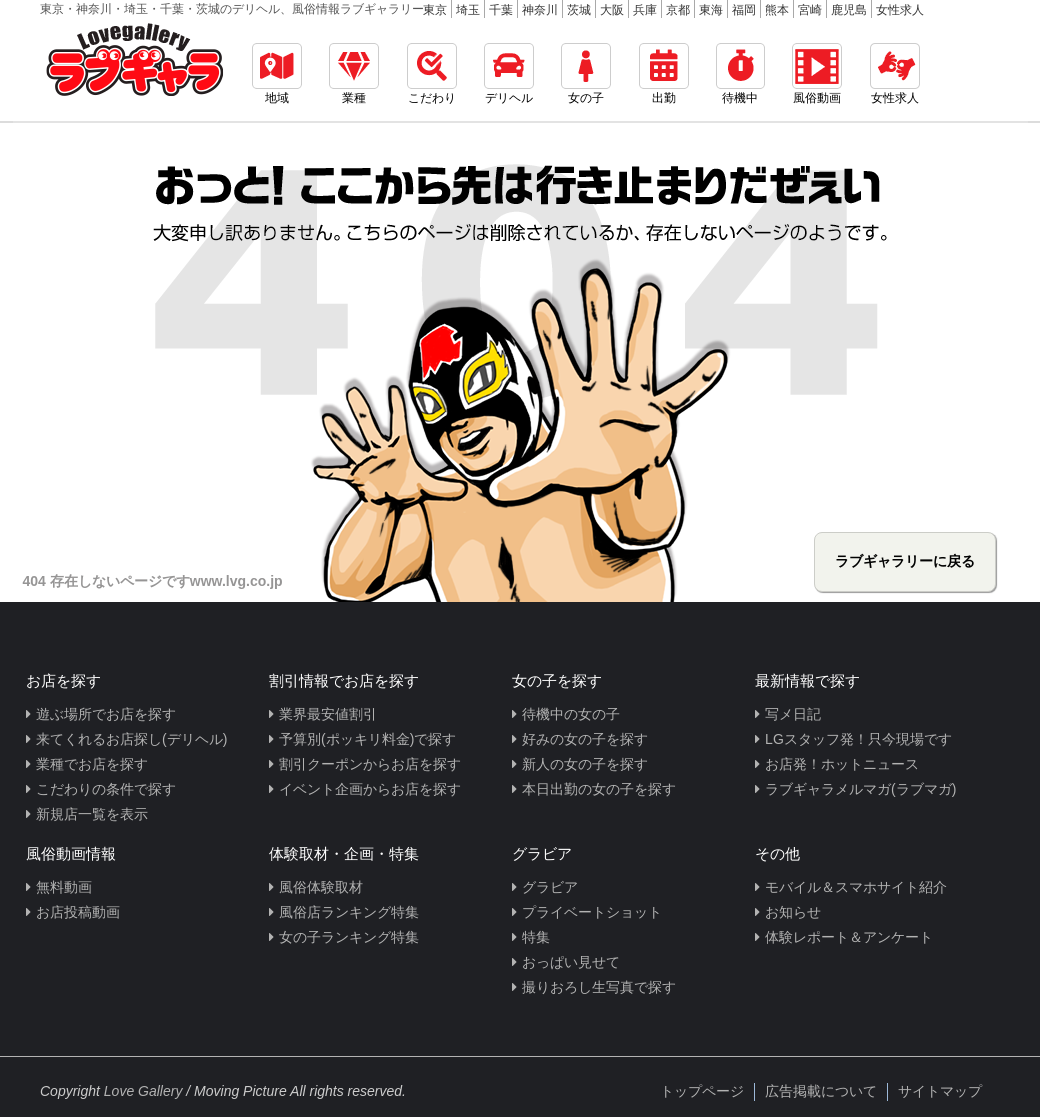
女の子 (586, 74)
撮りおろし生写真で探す (599, 987)
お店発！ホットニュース (842, 764)
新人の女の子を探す (585, 764)
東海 (711, 10)
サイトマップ (940, 1091)
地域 (277, 74)
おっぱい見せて (571, 962)
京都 (678, 10)
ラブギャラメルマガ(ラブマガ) (860, 789)
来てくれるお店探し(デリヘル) (131, 739)
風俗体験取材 (321, 887)
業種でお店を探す (92, 764)
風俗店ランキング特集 (349, 912)
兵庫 (645, 10)
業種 (354, 74)
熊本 (777, 10)
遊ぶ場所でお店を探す (106, 714)
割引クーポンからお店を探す (370, 764)
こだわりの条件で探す (106, 789)
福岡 (744, 10)
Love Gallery (143, 1091)
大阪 (612, 10)
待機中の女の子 (571, 714)
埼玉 (468, 10)
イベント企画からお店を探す (370, 789)
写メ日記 (793, 714)
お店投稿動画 (78, 912)
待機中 (740, 74)
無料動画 (64, 887)
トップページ (702, 1091)
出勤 (664, 74)
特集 (536, 937)
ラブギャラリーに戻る (905, 561)
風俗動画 (817, 74)
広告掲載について (821, 1091)
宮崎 (810, 10)
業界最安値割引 (328, 714)
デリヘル (509, 74)
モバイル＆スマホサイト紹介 (856, 887)
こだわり (432, 74)
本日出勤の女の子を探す (599, 789)
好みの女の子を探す (585, 739)
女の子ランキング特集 (349, 937)
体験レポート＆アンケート (849, 937)
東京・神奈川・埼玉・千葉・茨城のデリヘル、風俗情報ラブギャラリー (232, 9)
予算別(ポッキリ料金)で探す (367, 739)
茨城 (579, 10)
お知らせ (793, 912)
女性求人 (900, 10)
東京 (435, 10)
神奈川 (540, 10)
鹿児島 (849, 10)
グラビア (550, 887)
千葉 (501, 10)
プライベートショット (592, 912)
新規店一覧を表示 (92, 814)
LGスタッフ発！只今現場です (858, 739)
